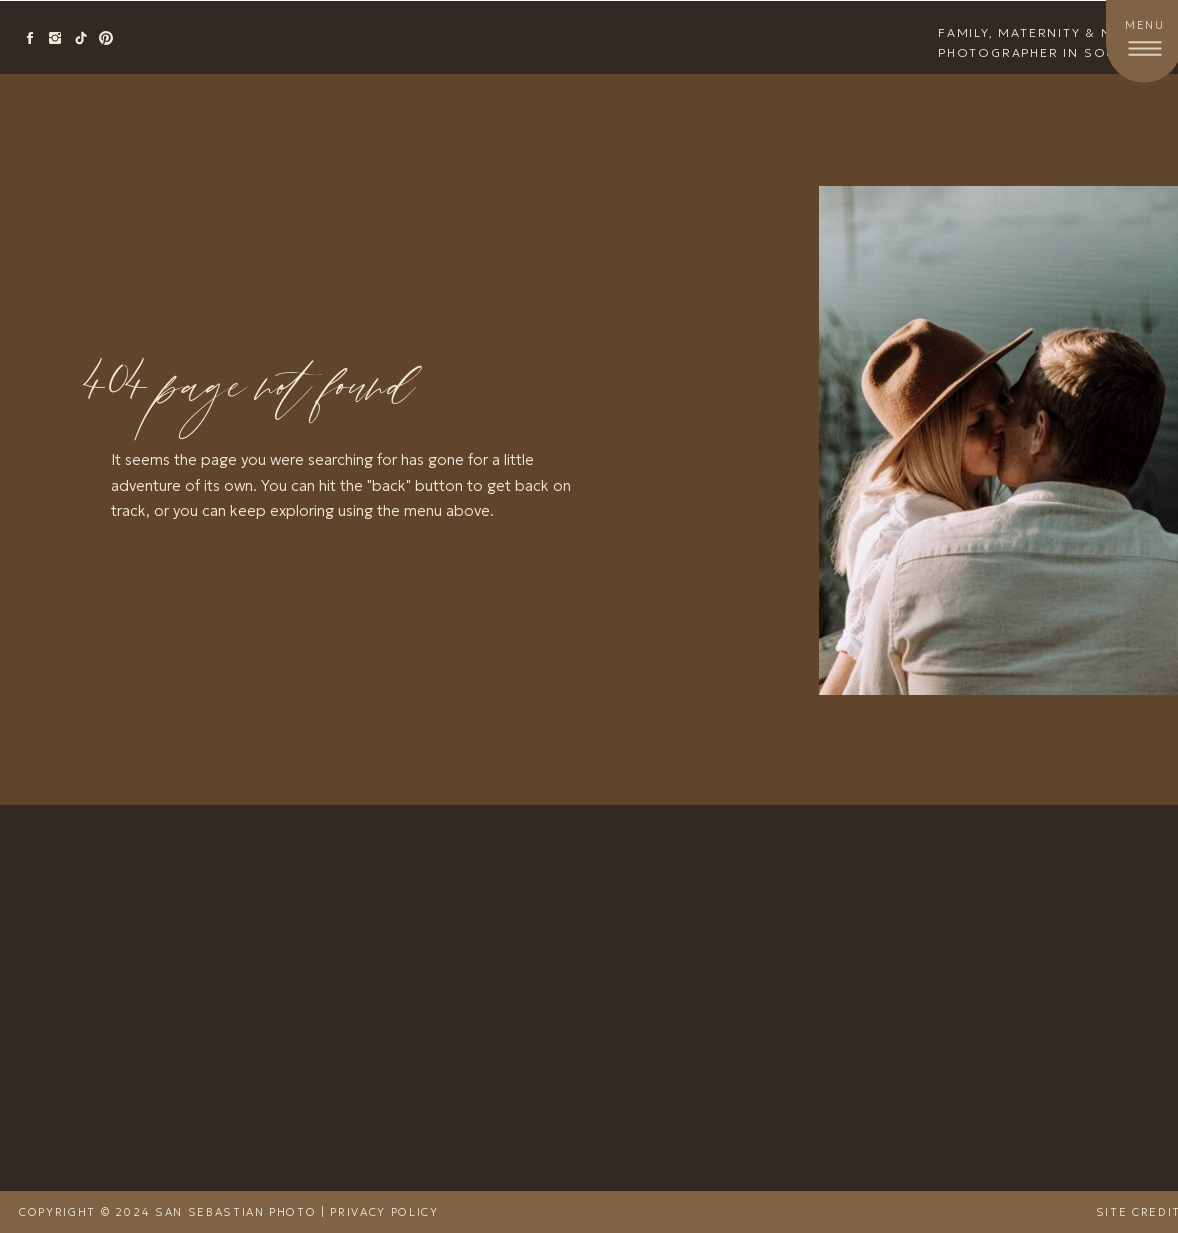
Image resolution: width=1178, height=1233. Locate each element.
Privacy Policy (384, 1212)
